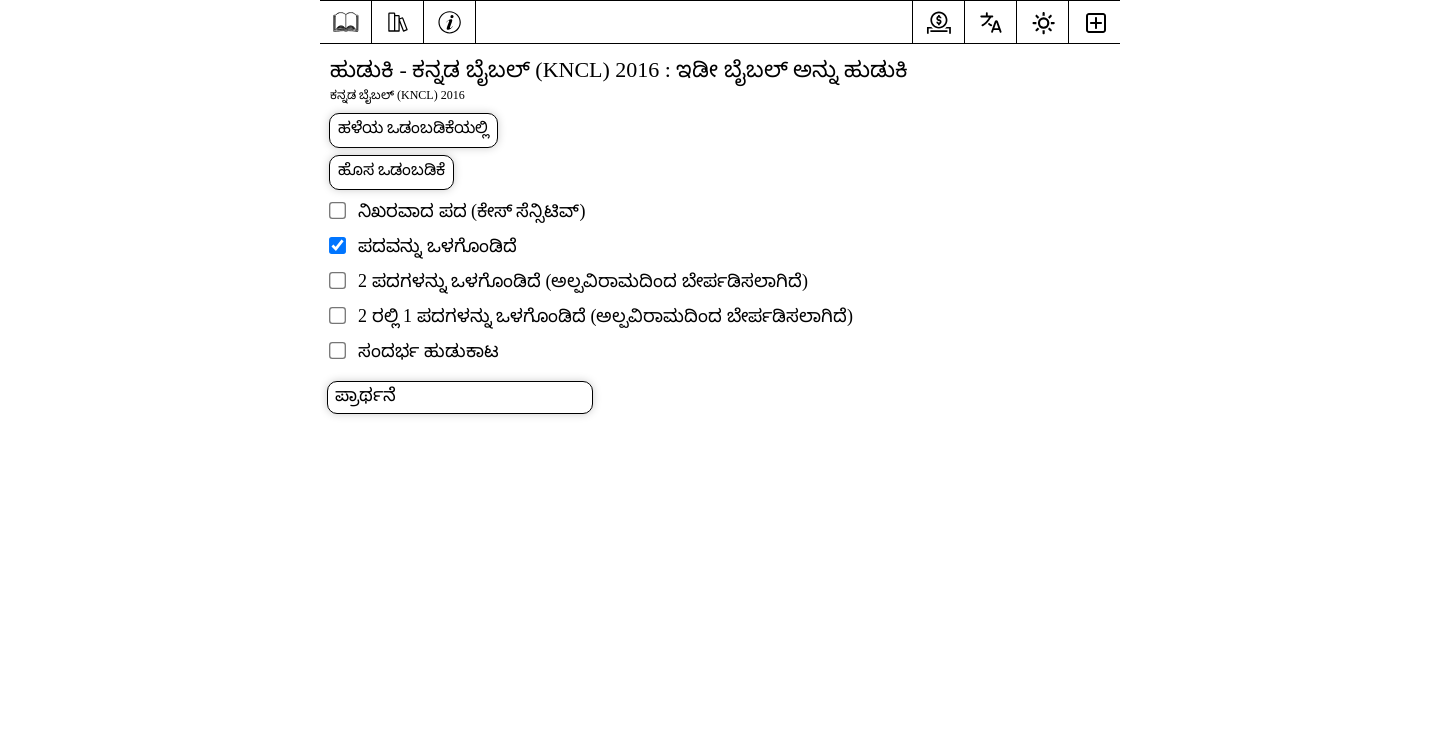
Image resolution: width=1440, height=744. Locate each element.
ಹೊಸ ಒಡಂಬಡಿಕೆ (391, 169)
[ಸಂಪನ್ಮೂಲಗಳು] (397, 20)
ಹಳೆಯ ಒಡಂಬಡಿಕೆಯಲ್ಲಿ (413, 127)
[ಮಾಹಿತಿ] (449, 20)
